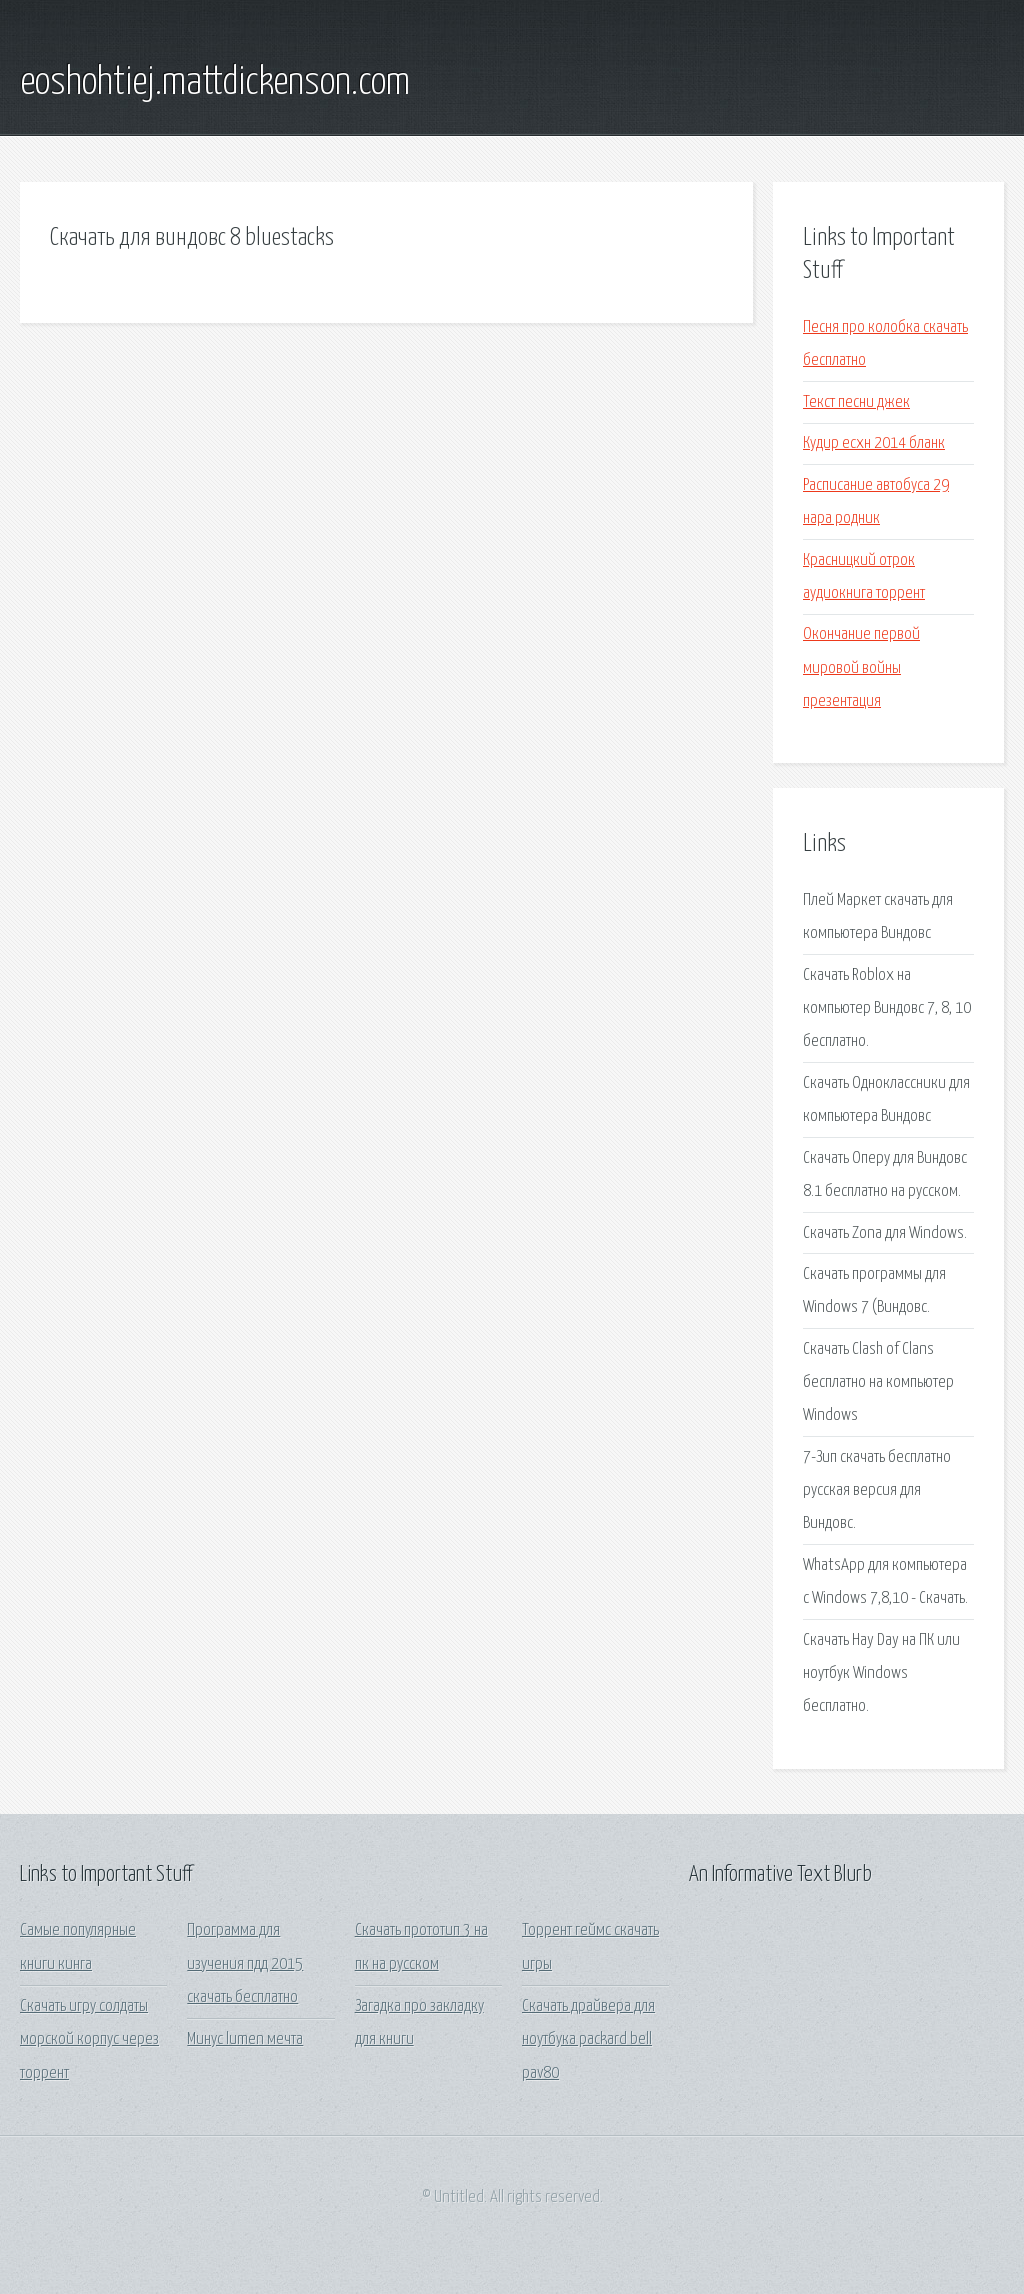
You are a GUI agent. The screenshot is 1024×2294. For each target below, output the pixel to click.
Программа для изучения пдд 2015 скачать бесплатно (245, 1964)
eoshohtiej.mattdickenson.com (215, 83)
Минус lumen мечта (245, 2039)
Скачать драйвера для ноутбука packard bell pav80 (588, 2040)
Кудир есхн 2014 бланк (874, 443)
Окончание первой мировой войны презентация (861, 668)
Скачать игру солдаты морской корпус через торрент (89, 2040)
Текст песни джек (856, 402)
